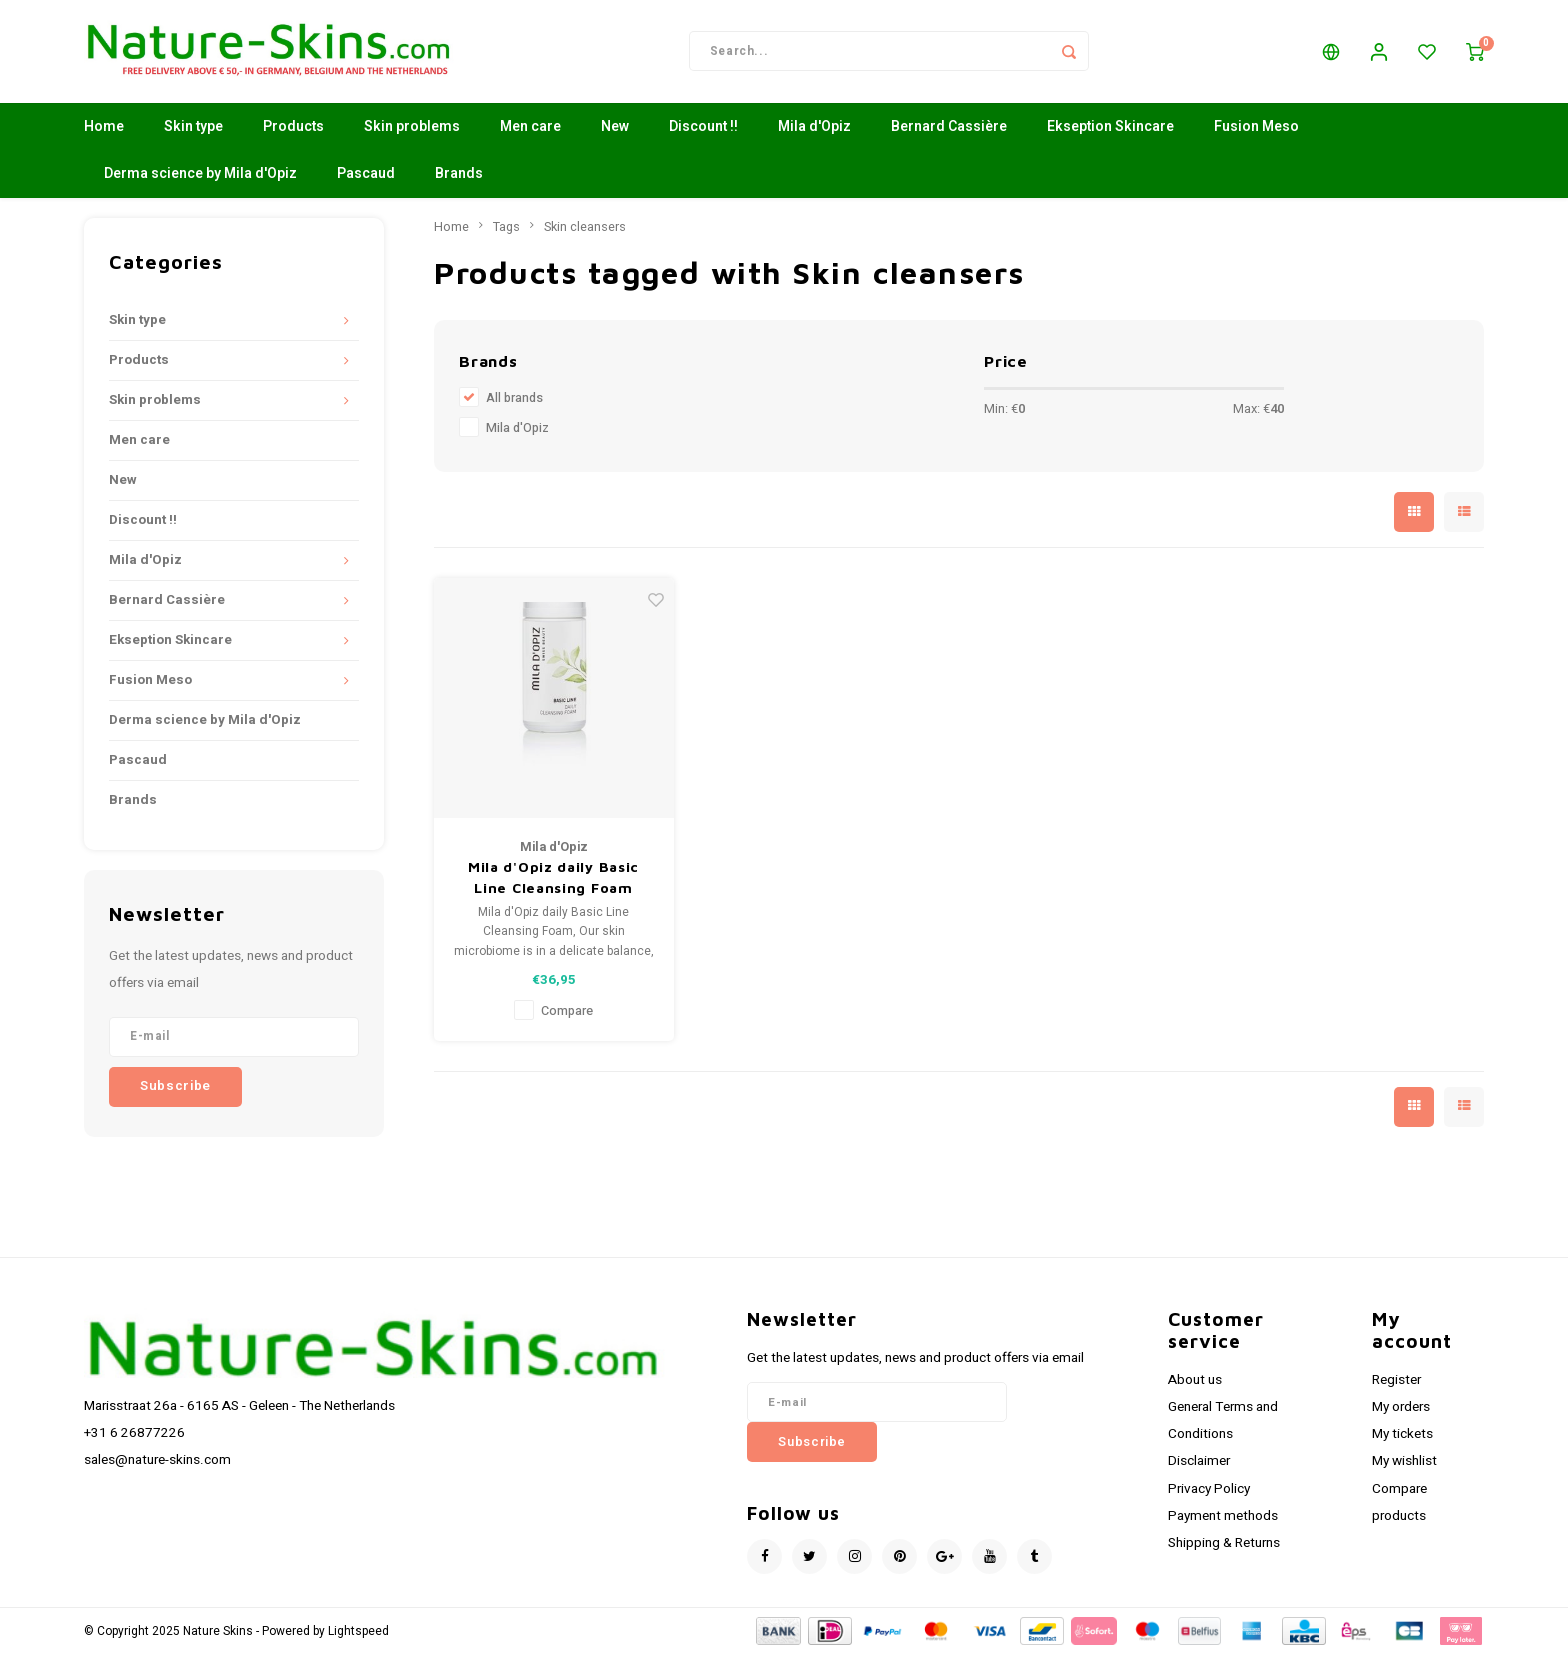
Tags (506, 234)
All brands (514, 406)
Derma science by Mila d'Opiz (200, 181)
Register (1396, 1387)
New (615, 134)
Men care (530, 134)
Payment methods (1223, 1523)
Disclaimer (1199, 1469)
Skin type (193, 134)
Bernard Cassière (949, 134)
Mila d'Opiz (814, 134)
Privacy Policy (1209, 1496)
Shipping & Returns (1224, 1550)
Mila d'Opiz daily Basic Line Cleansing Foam (553, 885)
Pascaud (366, 181)
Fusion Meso (1256, 134)
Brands (459, 181)
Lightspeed (358, 1638)
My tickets (1402, 1441)
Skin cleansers (585, 234)
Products (293, 134)
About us (1195, 1387)
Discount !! (703, 134)
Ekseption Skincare (1110, 134)
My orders (1401, 1414)
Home (104, 134)
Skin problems (412, 134)
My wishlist (1404, 1469)
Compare (567, 1018)
